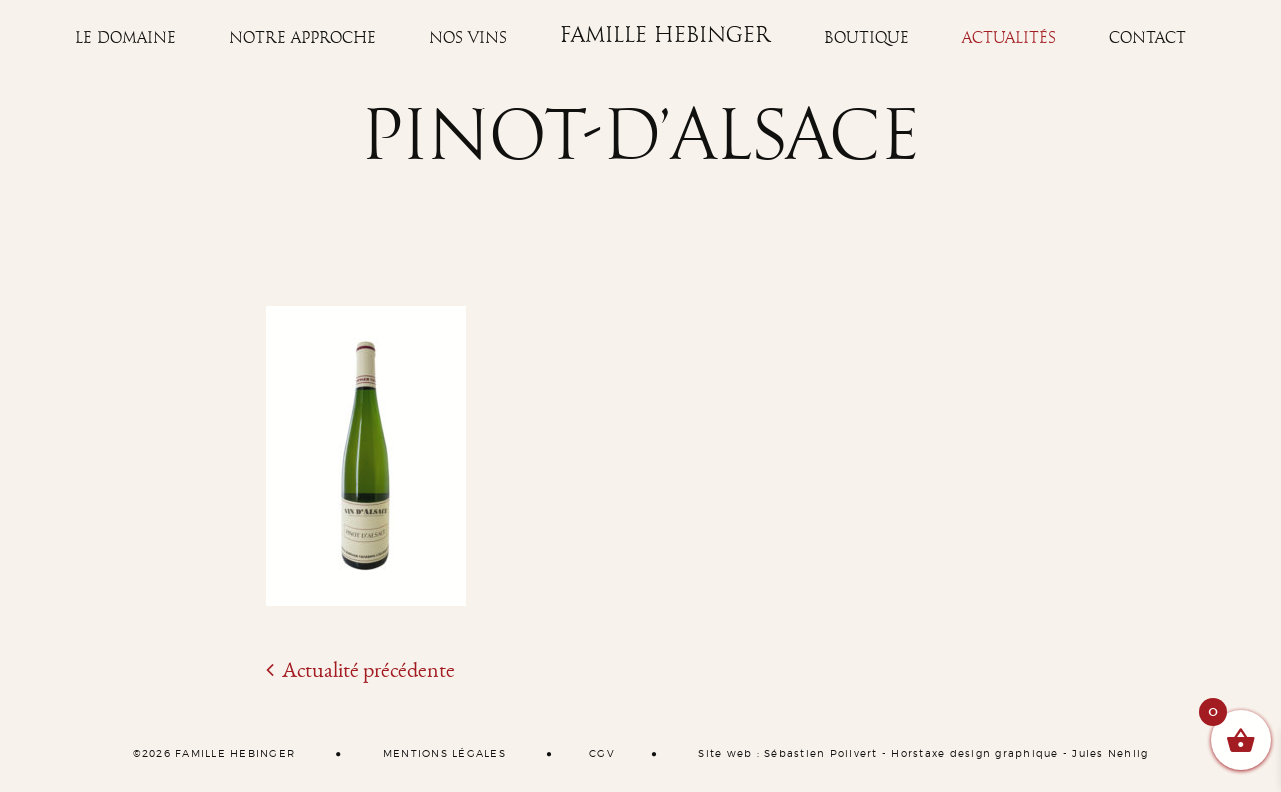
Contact (1147, 38)
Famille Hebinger (665, 35)
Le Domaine (125, 38)
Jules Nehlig (1110, 754)
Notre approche (302, 38)
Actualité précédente (360, 670)
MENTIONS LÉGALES (444, 754)
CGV (602, 754)
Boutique (866, 38)
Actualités (1009, 38)
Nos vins (468, 38)
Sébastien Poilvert (821, 754)
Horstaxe (918, 754)
